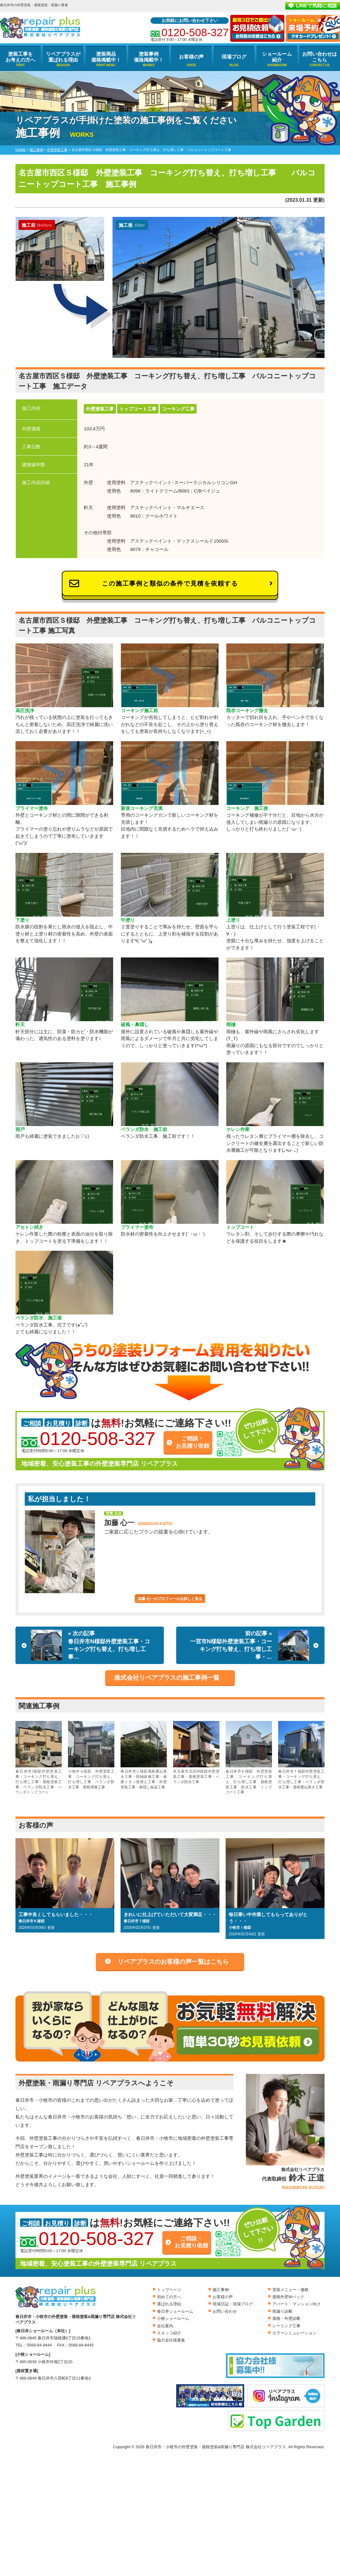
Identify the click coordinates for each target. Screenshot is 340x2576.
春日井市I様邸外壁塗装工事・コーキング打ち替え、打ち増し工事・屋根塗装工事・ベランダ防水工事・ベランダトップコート (38, 1757)
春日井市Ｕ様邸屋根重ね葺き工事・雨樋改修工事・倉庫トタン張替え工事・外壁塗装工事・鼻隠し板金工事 (144, 1755)
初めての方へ (169, 2296)
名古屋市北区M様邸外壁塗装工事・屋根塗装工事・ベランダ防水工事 (196, 1752)
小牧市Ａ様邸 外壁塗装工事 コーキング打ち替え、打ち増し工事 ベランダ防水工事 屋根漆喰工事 (91, 1755)
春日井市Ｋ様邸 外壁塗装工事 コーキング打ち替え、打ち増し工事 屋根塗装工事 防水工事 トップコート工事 (249, 1757)
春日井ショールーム (175, 2311)
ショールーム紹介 (277, 56)
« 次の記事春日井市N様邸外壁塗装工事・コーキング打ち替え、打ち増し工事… (90, 1645)
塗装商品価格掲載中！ (106, 56)
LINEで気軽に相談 (316, 5)
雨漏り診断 (282, 2311)
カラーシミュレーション (294, 2333)
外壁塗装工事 (100, 408)
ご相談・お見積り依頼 (192, 1442)
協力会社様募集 (171, 2340)
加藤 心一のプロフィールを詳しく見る (170, 1599)
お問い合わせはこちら (319, 56)
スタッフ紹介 (169, 2333)
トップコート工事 (137, 408)
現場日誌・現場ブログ (233, 2304)
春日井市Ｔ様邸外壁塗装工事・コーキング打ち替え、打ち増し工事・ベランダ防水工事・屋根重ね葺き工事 (301, 1755)
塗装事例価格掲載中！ (149, 56)
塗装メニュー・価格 (290, 2289)
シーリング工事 (286, 2326)
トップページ (169, 2289)
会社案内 (165, 2326)
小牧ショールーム (173, 2318)
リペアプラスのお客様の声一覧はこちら (173, 1961)
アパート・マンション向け (296, 2304)
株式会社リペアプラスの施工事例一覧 (166, 1677)
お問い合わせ (225, 2311)
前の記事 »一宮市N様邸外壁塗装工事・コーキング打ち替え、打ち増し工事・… (249, 1645)
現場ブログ (234, 56)
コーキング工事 (178, 408)
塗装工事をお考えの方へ (20, 56)
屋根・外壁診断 (286, 2318)
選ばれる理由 (169, 2304)
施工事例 (221, 2289)
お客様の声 (191, 56)
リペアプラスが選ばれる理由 (63, 56)
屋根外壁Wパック (288, 2296)
